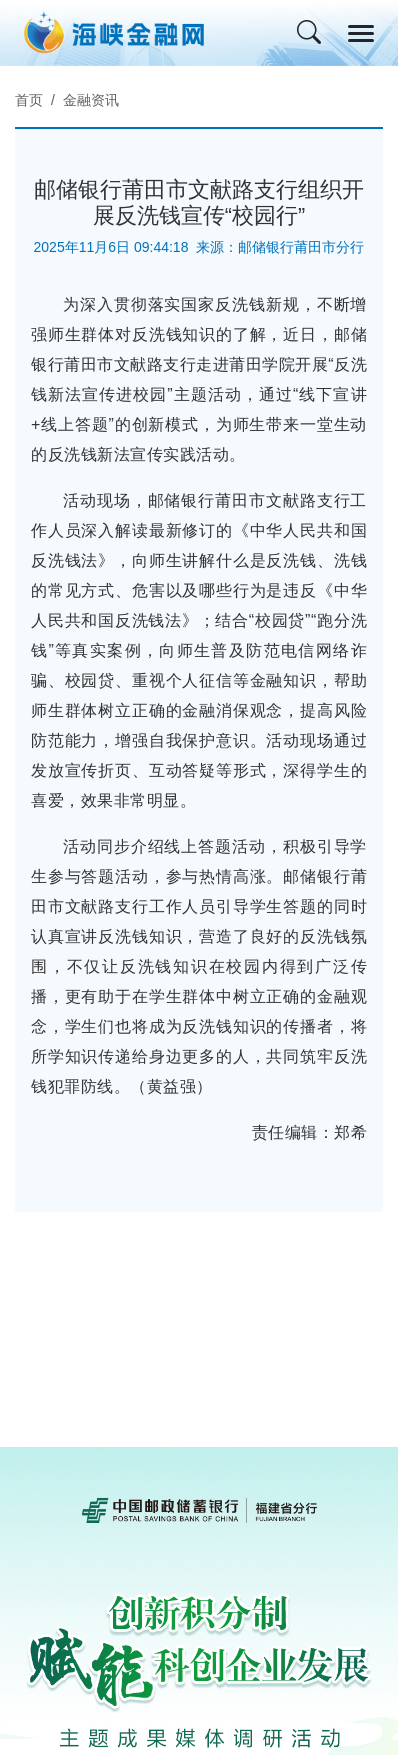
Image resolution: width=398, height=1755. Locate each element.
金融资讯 (91, 100)
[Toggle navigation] (361, 33)
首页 (29, 100)
